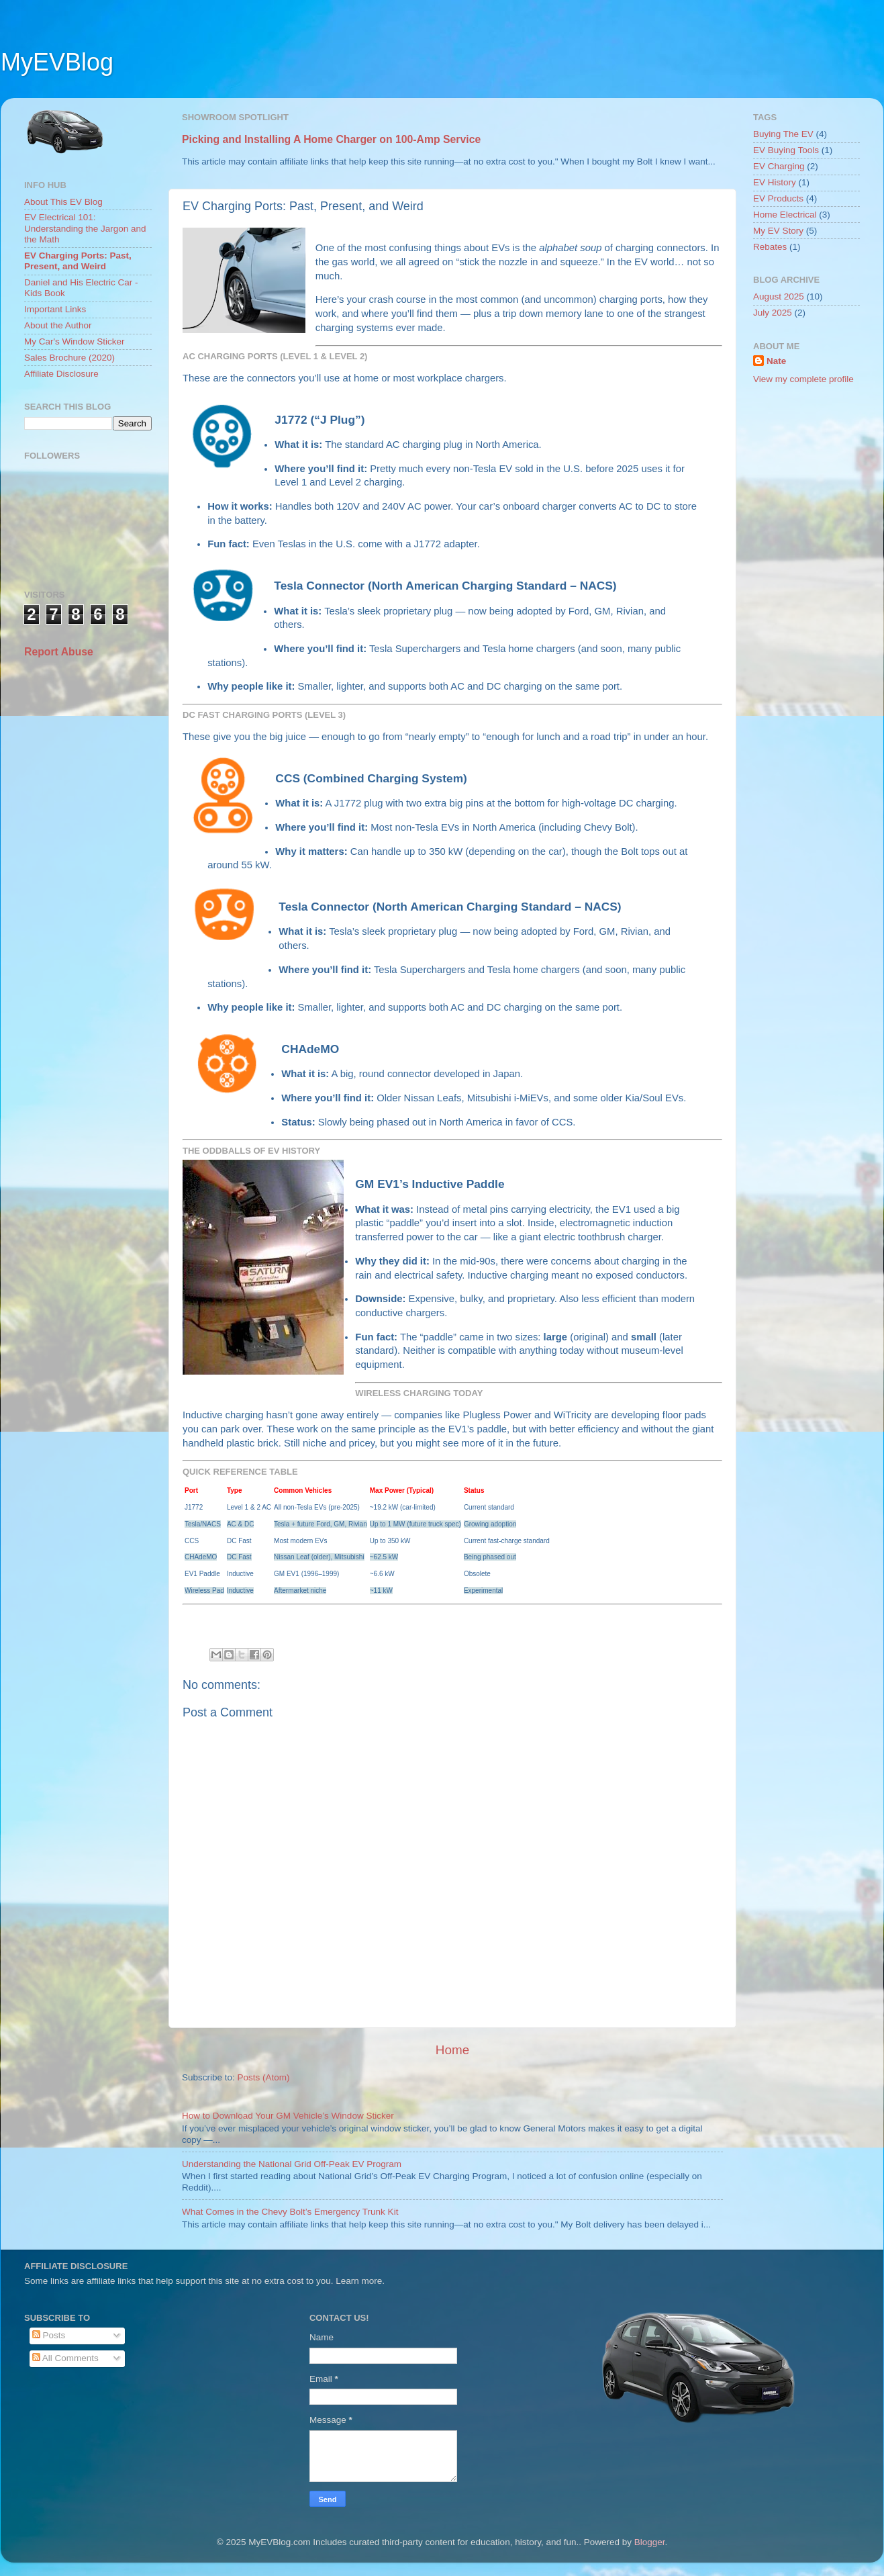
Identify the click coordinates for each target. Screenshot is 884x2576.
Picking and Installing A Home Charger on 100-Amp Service (331, 139)
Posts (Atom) (264, 2077)
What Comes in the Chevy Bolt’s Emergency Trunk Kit (290, 2212)
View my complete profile (803, 379)
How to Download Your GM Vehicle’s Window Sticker (288, 2116)
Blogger (649, 2542)
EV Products (778, 198)
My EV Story (778, 231)
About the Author (58, 325)
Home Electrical (785, 215)
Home (452, 2050)
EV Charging (779, 166)
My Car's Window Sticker (74, 341)
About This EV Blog (63, 202)
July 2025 (772, 313)
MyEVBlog (57, 62)
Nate (776, 361)
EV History (774, 182)
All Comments (65, 2358)
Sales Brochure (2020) (69, 358)
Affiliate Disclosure (61, 374)
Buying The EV (783, 134)
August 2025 (778, 296)
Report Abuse (58, 651)
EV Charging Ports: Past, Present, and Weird (78, 260)
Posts (49, 2335)
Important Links (55, 309)
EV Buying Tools (786, 150)
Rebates (770, 247)
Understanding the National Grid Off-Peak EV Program (291, 2164)
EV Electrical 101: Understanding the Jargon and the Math (85, 228)
